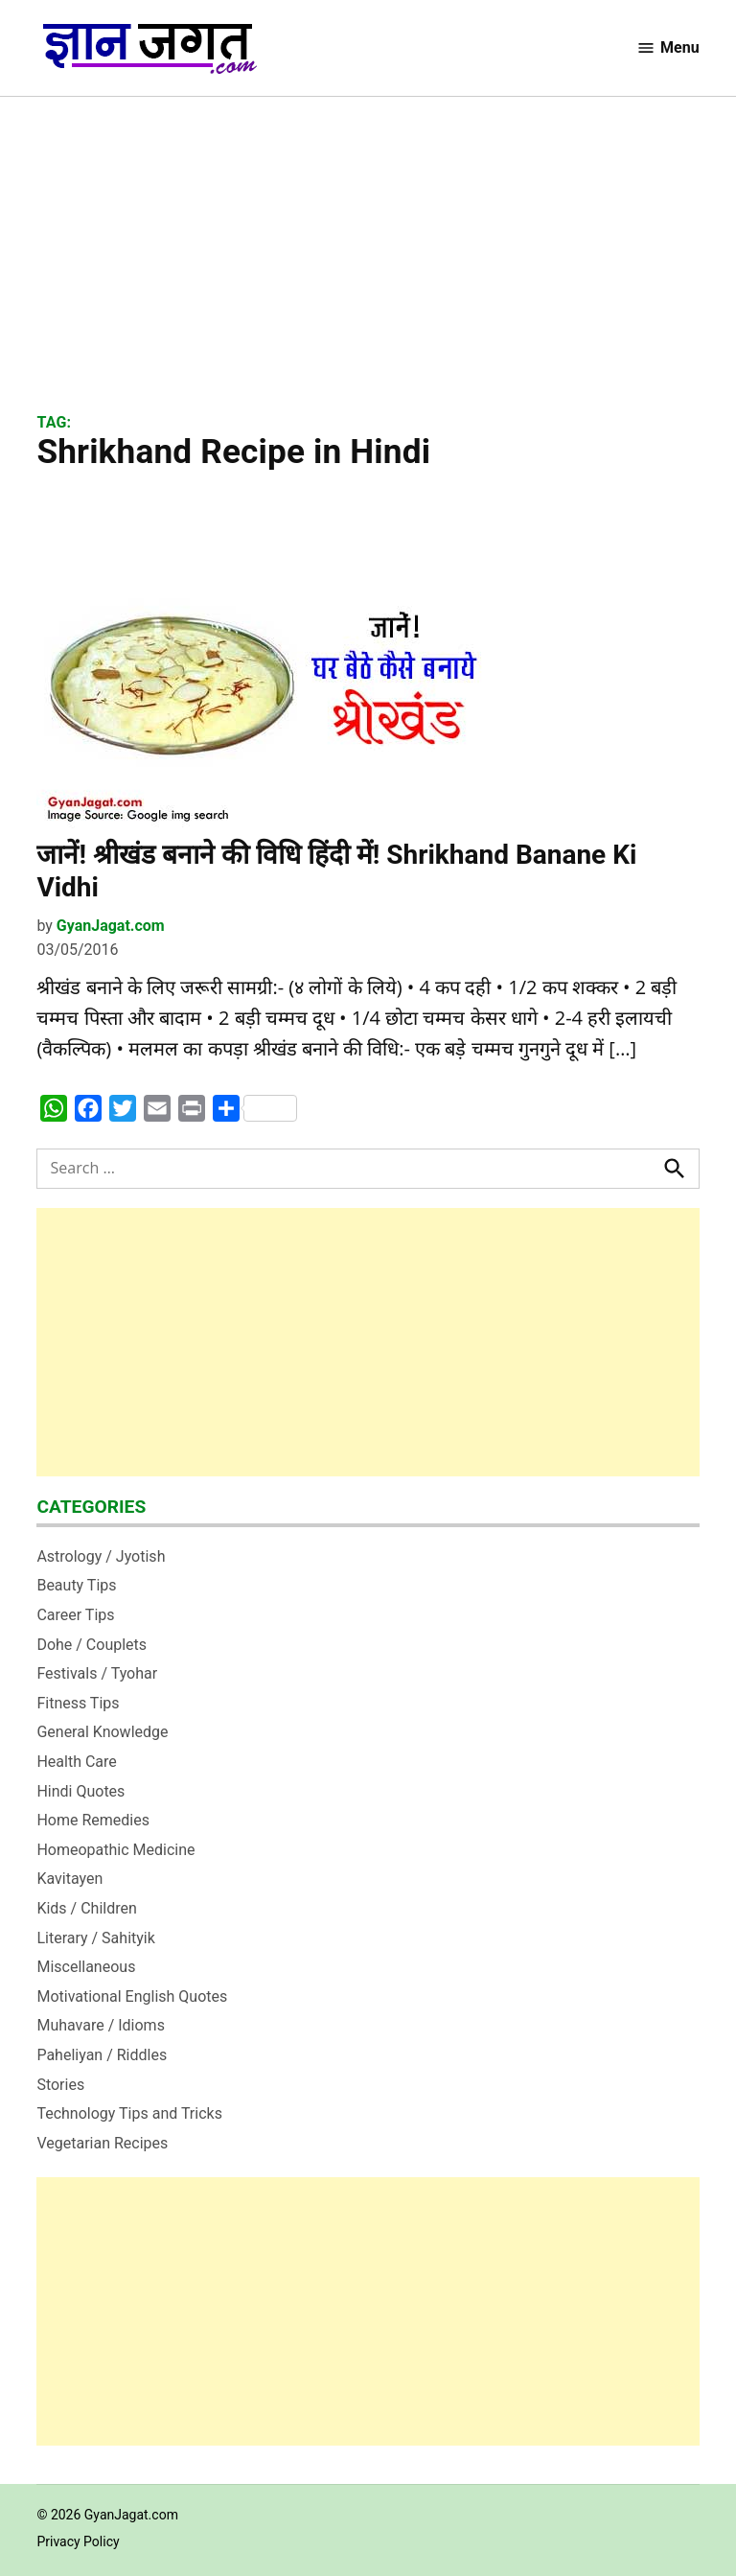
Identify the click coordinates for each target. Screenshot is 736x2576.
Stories (60, 2085)
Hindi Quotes (80, 1791)
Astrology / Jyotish (100, 1556)
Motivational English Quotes (131, 1996)
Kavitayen (69, 1878)
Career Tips (75, 1615)
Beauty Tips (76, 1585)
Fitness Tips (77, 1703)
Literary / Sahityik (95, 1938)
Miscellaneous (85, 1967)
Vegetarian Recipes (102, 2143)
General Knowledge (102, 1732)
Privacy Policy (77, 2541)
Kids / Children (86, 1908)
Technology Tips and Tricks (129, 2113)
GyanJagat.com (111, 926)
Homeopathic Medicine (115, 1850)
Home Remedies (93, 1820)
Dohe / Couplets (91, 1645)
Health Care (76, 1761)
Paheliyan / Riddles (101, 2055)
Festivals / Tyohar (96, 1673)
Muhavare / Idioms (100, 2025)
